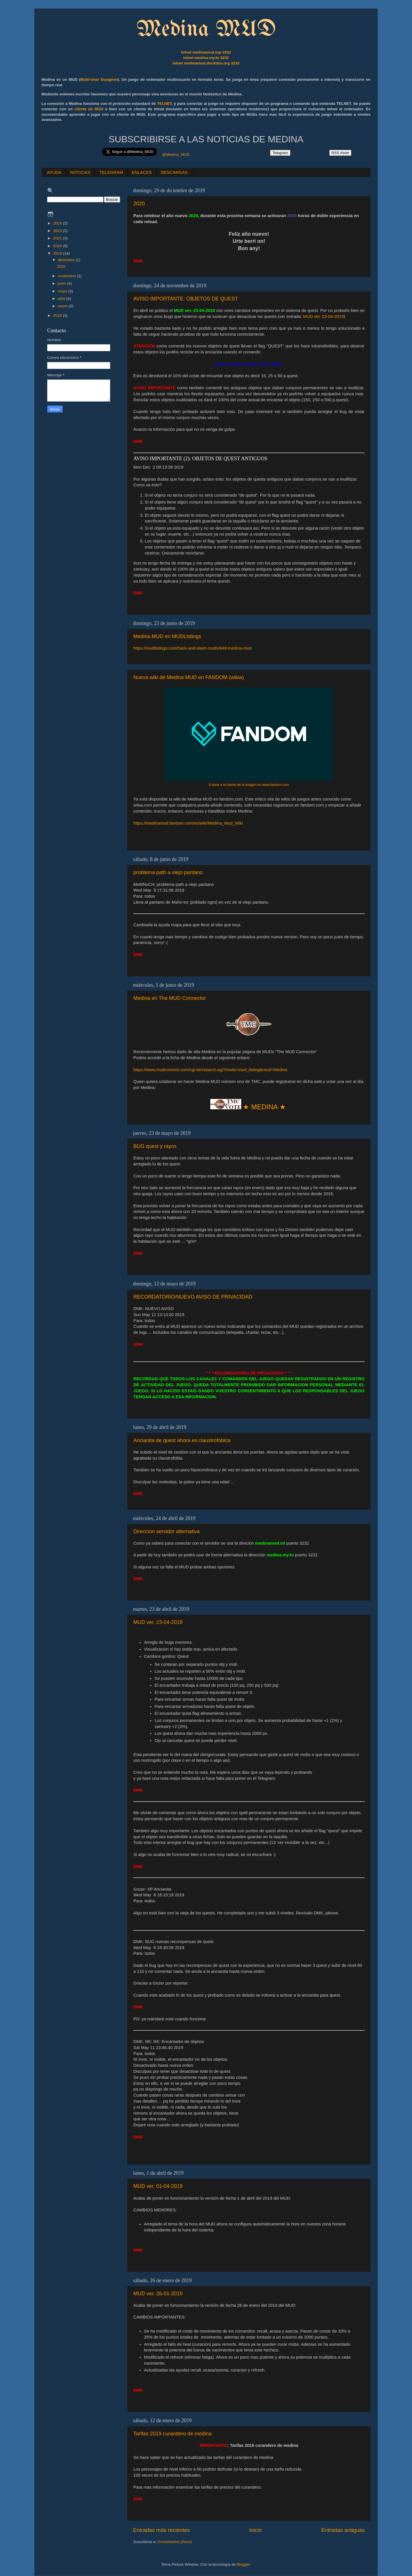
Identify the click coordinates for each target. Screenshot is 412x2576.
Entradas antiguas (343, 2530)
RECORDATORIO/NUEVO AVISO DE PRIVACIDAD (192, 1297)
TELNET (164, 103)
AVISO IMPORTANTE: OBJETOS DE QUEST (185, 299)
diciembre (67, 260)
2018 (58, 315)
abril (62, 298)
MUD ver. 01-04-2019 (158, 2186)
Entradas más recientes (161, 2530)
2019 (58, 253)
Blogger (243, 2564)
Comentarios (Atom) (175, 2542)
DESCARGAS (174, 172)
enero (63, 306)
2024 (58, 223)
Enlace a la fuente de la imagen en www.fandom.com (249, 785)
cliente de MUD (88, 109)
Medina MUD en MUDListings (167, 636)
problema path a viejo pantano (168, 872)
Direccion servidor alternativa (166, 1531)
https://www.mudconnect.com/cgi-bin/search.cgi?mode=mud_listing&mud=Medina (210, 1069)
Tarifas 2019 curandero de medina (172, 2434)
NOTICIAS (80, 172)
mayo (63, 291)
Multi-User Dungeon (99, 79)
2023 (58, 231)
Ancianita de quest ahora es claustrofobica (181, 1440)
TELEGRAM (111, 172)
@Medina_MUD (175, 154)
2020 (139, 204)
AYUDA (54, 172)
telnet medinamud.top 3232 (206, 52)
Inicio (255, 2530)
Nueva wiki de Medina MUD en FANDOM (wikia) (188, 677)
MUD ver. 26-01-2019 (158, 2293)
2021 (58, 238)
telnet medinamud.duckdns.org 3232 (206, 63)
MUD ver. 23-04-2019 (323, 316)
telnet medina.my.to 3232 (206, 58)
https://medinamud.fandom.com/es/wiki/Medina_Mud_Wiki (188, 823)
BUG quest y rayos (155, 1146)
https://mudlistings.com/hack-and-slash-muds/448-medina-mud (192, 648)
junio (62, 283)
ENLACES (142, 172)
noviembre (67, 276)
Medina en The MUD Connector (169, 998)
